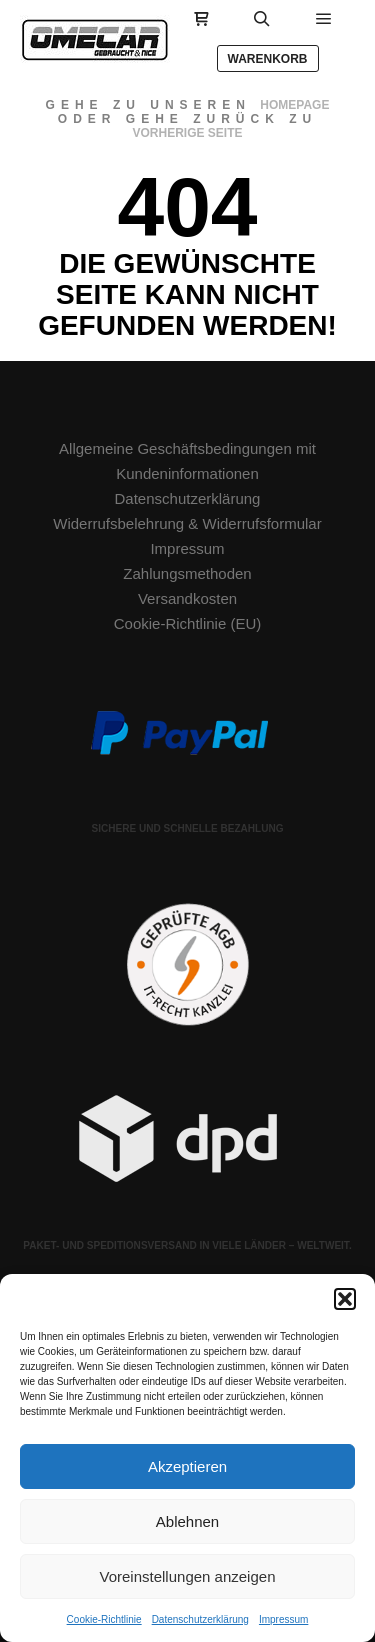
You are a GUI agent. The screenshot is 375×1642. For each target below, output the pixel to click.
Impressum (283, 1619)
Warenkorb (268, 59)
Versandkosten (187, 598)
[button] (345, 1299)
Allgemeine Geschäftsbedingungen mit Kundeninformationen (187, 461)
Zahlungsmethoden (187, 573)
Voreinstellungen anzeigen (188, 1576)
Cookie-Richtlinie (104, 1619)
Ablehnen (187, 1521)
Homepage (294, 105)
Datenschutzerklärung (200, 1619)
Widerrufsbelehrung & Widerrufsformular (187, 523)
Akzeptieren (187, 1466)
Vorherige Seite (187, 133)
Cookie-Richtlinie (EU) (188, 623)
